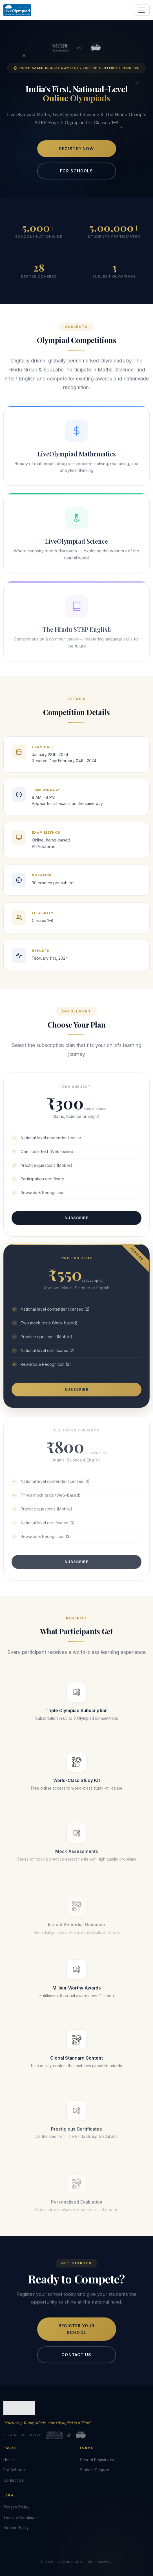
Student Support (94, 2470)
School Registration (98, 2460)
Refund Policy (16, 2527)
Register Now (76, 148)
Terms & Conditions (21, 2517)
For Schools (76, 170)
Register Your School (76, 2333)
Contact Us (76, 2359)
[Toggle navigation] (142, 10)
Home (8, 2460)
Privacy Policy (16, 2507)
